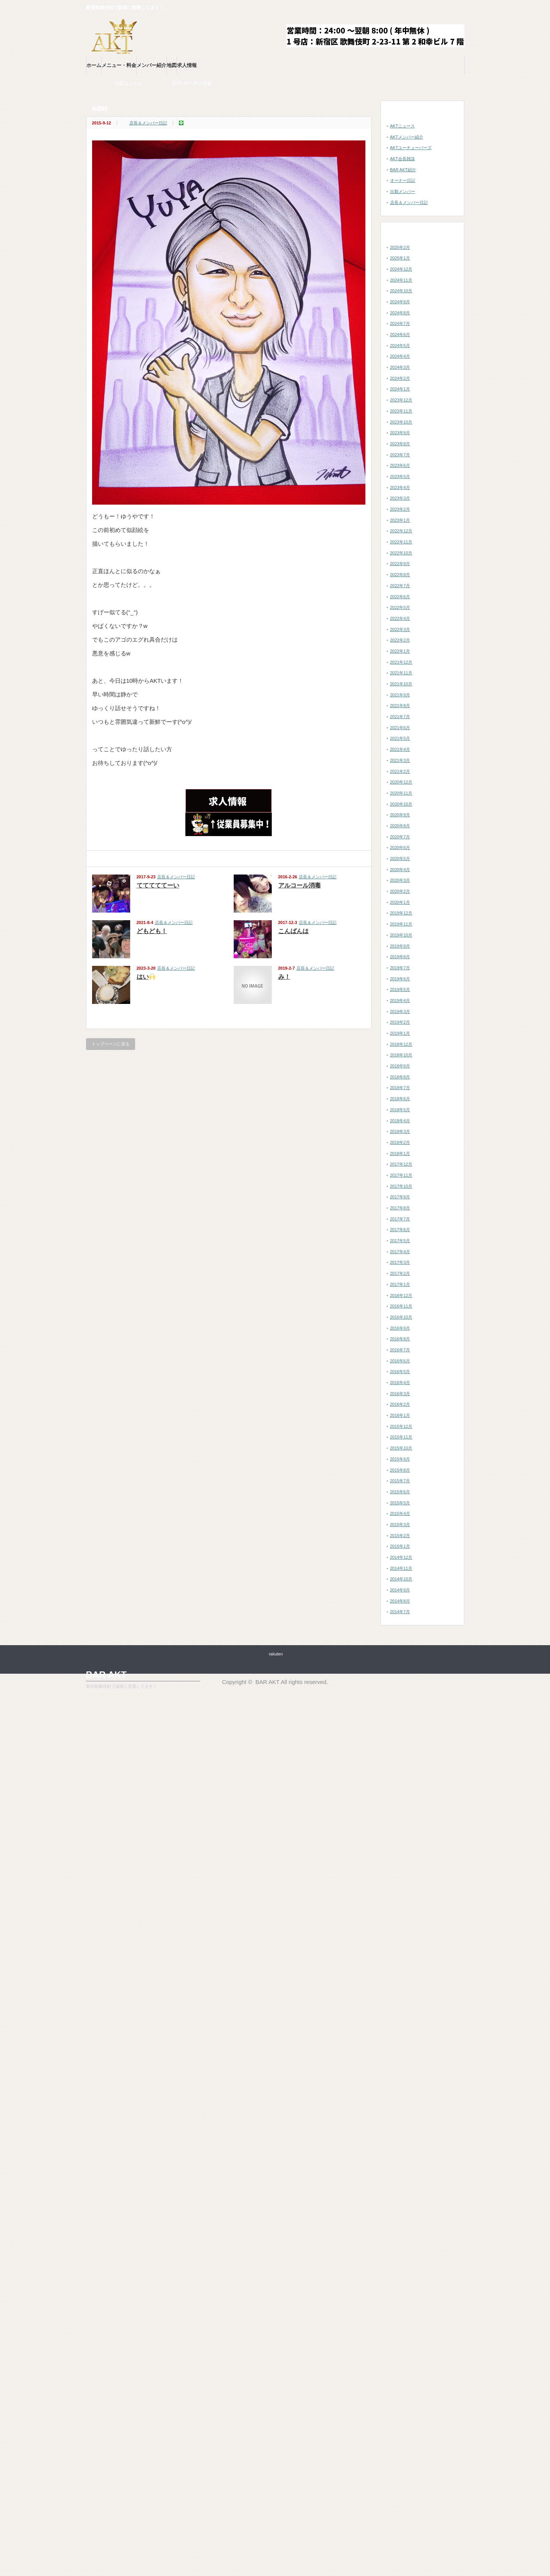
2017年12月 (401, 1164)
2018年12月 (401, 1044)
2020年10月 (401, 804)
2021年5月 (400, 738)
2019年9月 (400, 946)
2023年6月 (400, 465)
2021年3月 (400, 760)
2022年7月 (400, 585)
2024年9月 (400, 301)
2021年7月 (400, 716)
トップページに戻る (110, 1044)
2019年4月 (400, 1000)
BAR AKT (106, 1675)
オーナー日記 (402, 180)
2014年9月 (400, 1590)
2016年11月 (401, 1306)
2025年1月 (400, 258)
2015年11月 (401, 1437)
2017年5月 (400, 1240)
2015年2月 (400, 1535)
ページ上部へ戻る (543, 1622)
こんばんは (293, 931)
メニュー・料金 (119, 65)
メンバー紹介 (151, 65)
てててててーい (158, 885)
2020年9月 (400, 814)
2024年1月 (400, 389)
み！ (284, 976)
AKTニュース (402, 126)
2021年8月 (400, 705)
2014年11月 (401, 1568)
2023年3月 (400, 498)
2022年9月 (400, 563)
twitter (460, 8)
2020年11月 (401, 793)
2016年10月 (401, 1317)
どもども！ (152, 931)
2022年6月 (400, 596)
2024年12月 (401, 269)
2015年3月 (400, 1524)
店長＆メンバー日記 (148, 123)
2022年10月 (401, 553)
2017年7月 (400, 1219)
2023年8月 (400, 443)
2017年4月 (400, 1251)
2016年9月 (400, 1328)
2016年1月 (400, 1415)
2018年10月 (401, 1055)
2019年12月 (401, 913)
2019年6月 (400, 979)
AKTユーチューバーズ (411, 147)
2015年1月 (400, 1546)
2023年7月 (400, 454)
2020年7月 (400, 837)
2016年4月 (400, 1382)
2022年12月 (401, 531)
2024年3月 (400, 367)
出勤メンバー (402, 191)
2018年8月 (400, 1077)
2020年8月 (400, 826)
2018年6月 (400, 1098)
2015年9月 (400, 1459)
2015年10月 (401, 1448)
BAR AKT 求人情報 (207, 83)
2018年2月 (400, 1142)
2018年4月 (400, 1120)
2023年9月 (400, 432)
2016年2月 (400, 1404)
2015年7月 (400, 1480)
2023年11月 (401, 411)
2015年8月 (400, 1470)
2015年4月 (400, 1513)
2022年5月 (400, 607)
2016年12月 (401, 1295)
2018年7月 (400, 1087)
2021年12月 (401, 662)
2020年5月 (400, 858)
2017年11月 (401, 1175)
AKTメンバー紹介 (406, 137)
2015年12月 (401, 1426)
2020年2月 (400, 891)
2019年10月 (401, 935)
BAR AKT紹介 (403, 169)
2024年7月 (400, 323)
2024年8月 (400, 313)
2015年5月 (400, 1503)
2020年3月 (400, 880)
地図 (172, 65)
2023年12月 (401, 400)
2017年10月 (401, 1186)
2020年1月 (400, 902)
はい (146, 976)
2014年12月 (401, 1557)
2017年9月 (400, 1197)
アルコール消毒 (299, 885)
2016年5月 (400, 1371)
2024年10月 (401, 290)
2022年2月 (400, 640)
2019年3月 (400, 1011)
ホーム (93, 65)
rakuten (276, 1654)
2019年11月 (401, 924)
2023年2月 (400, 509)
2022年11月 (401, 542)
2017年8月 (400, 1208)
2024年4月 (400, 356)
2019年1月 (400, 1033)
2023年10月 (401, 422)
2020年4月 (400, 869)
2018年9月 (400, 1066)
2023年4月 (400, 487)
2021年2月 (400, 771)
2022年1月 (400, 651)
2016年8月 (400, 1339)
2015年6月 (400, 1492)
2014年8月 (400, 1601)
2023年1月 (400, 520)
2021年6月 (400, 727)
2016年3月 (400, 1393)
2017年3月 (400, 1262)
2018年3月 (400, 1131)
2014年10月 (401, 1579)
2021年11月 (401, 673)
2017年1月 (400, 1284)
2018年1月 (400, 1153)
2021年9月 (400, 695)
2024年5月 (400, 345)
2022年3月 (400, 629)
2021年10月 (401, 684)
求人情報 (187, 65)
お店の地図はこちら (137, 83)
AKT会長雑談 (402, 158)
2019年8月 (400, 956)
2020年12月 (401, 782)
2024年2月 (400, 378)
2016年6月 (400, 1361)
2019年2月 (400, 1022)
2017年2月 (400, 1273)
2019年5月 (400, 989)
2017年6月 (400, 1229)
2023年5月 (400, 476)
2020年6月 (400, 847)
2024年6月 (400, 334)
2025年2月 (400, 247)
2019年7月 (400, 967)
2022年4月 (400, 618)
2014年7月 (400, 1611)
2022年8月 (400, 574)
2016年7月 (400, 1350)
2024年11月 (401, 280)
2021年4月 (400, 749)
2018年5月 (400, 1109)
